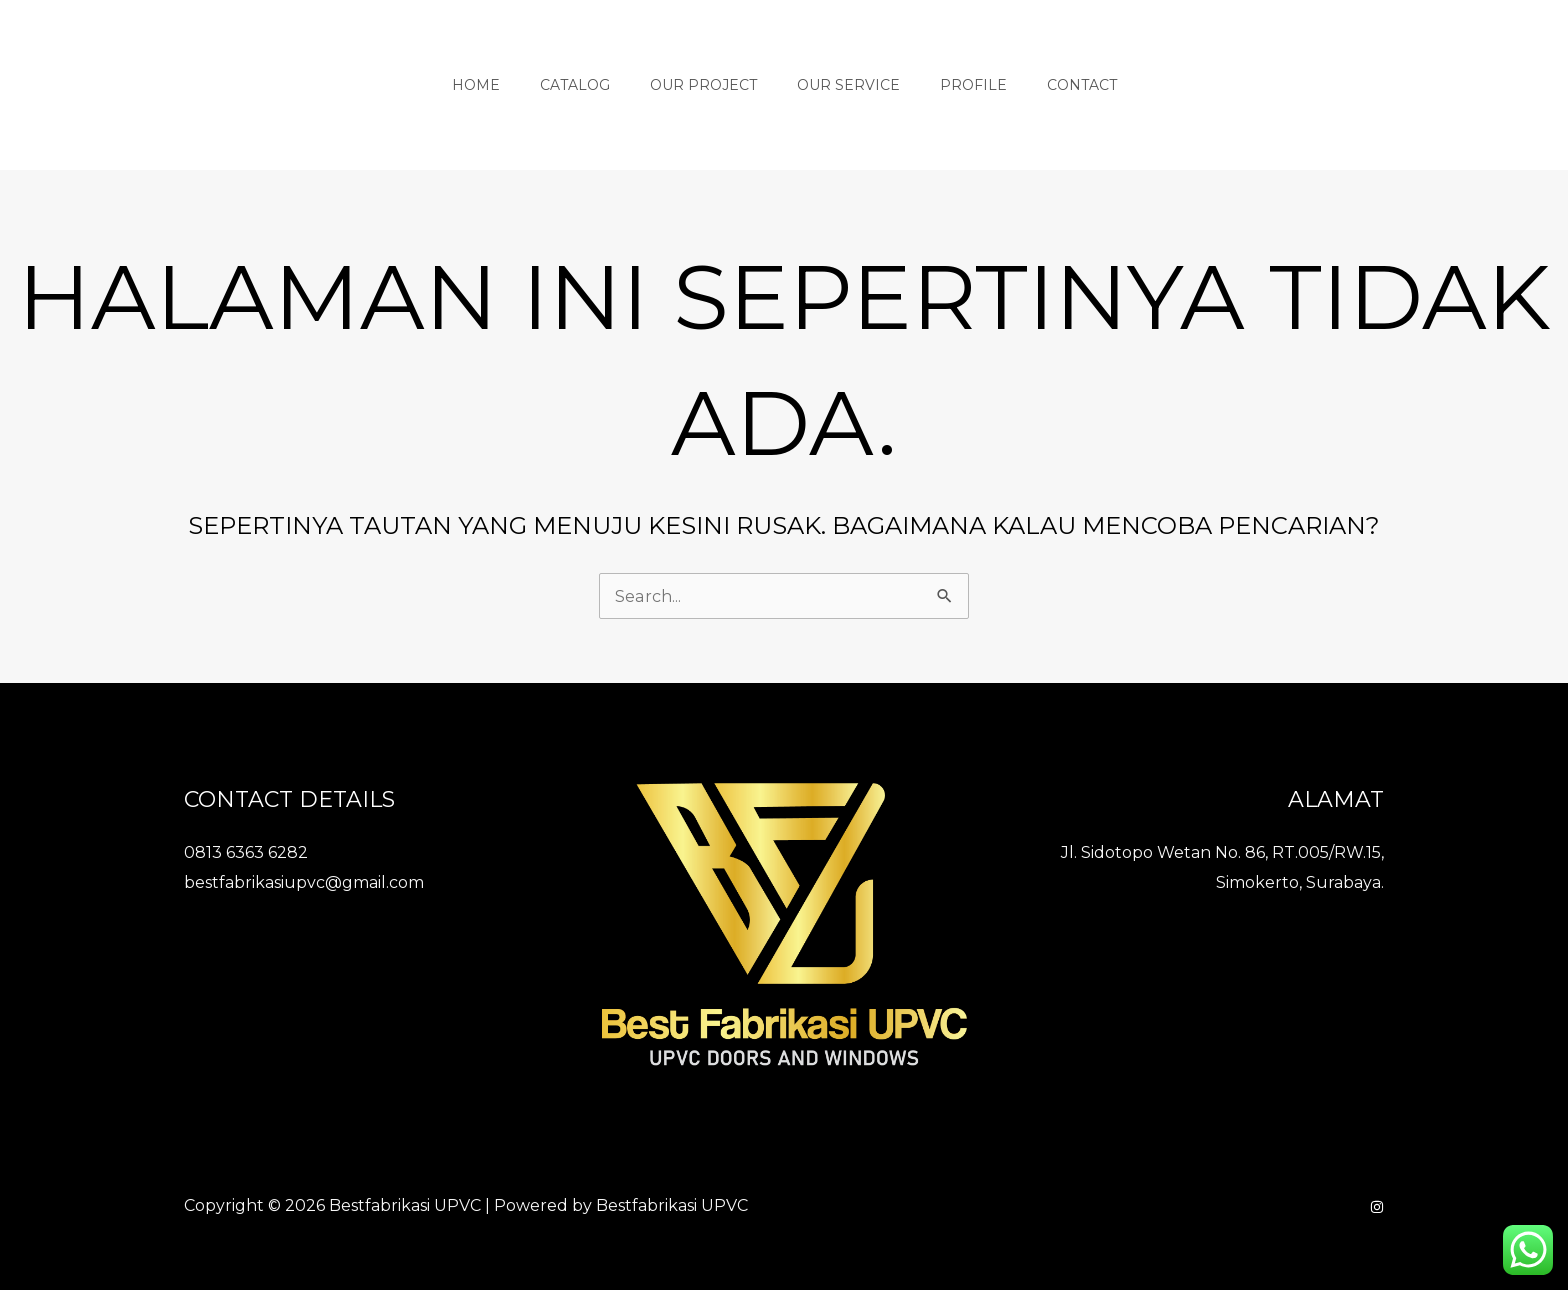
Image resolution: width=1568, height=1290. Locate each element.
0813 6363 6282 (246, 851)
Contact (1052, 85)
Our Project (709, 85)
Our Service (842, 85)
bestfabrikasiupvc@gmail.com (304, 881)
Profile (955, 85)
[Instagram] (1377, 1206)
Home (506, 85)
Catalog (593, 85)
